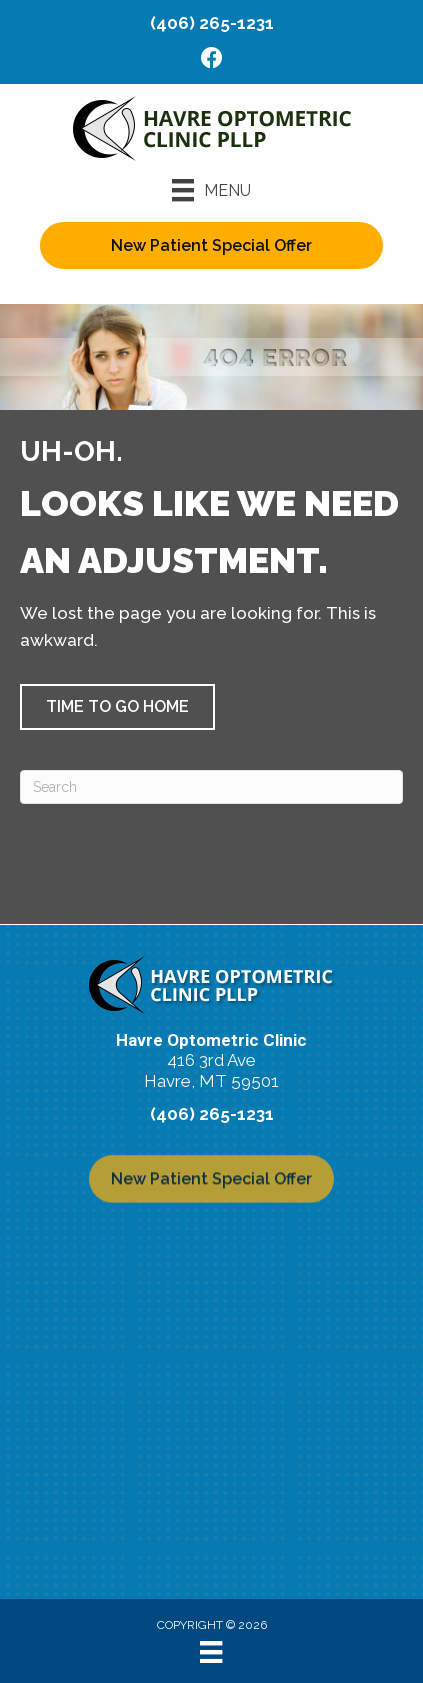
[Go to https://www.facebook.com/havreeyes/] (212, 60)
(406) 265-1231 (212, 23)
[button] (117, 707)
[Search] (211, 787)
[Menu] (211, 190)
